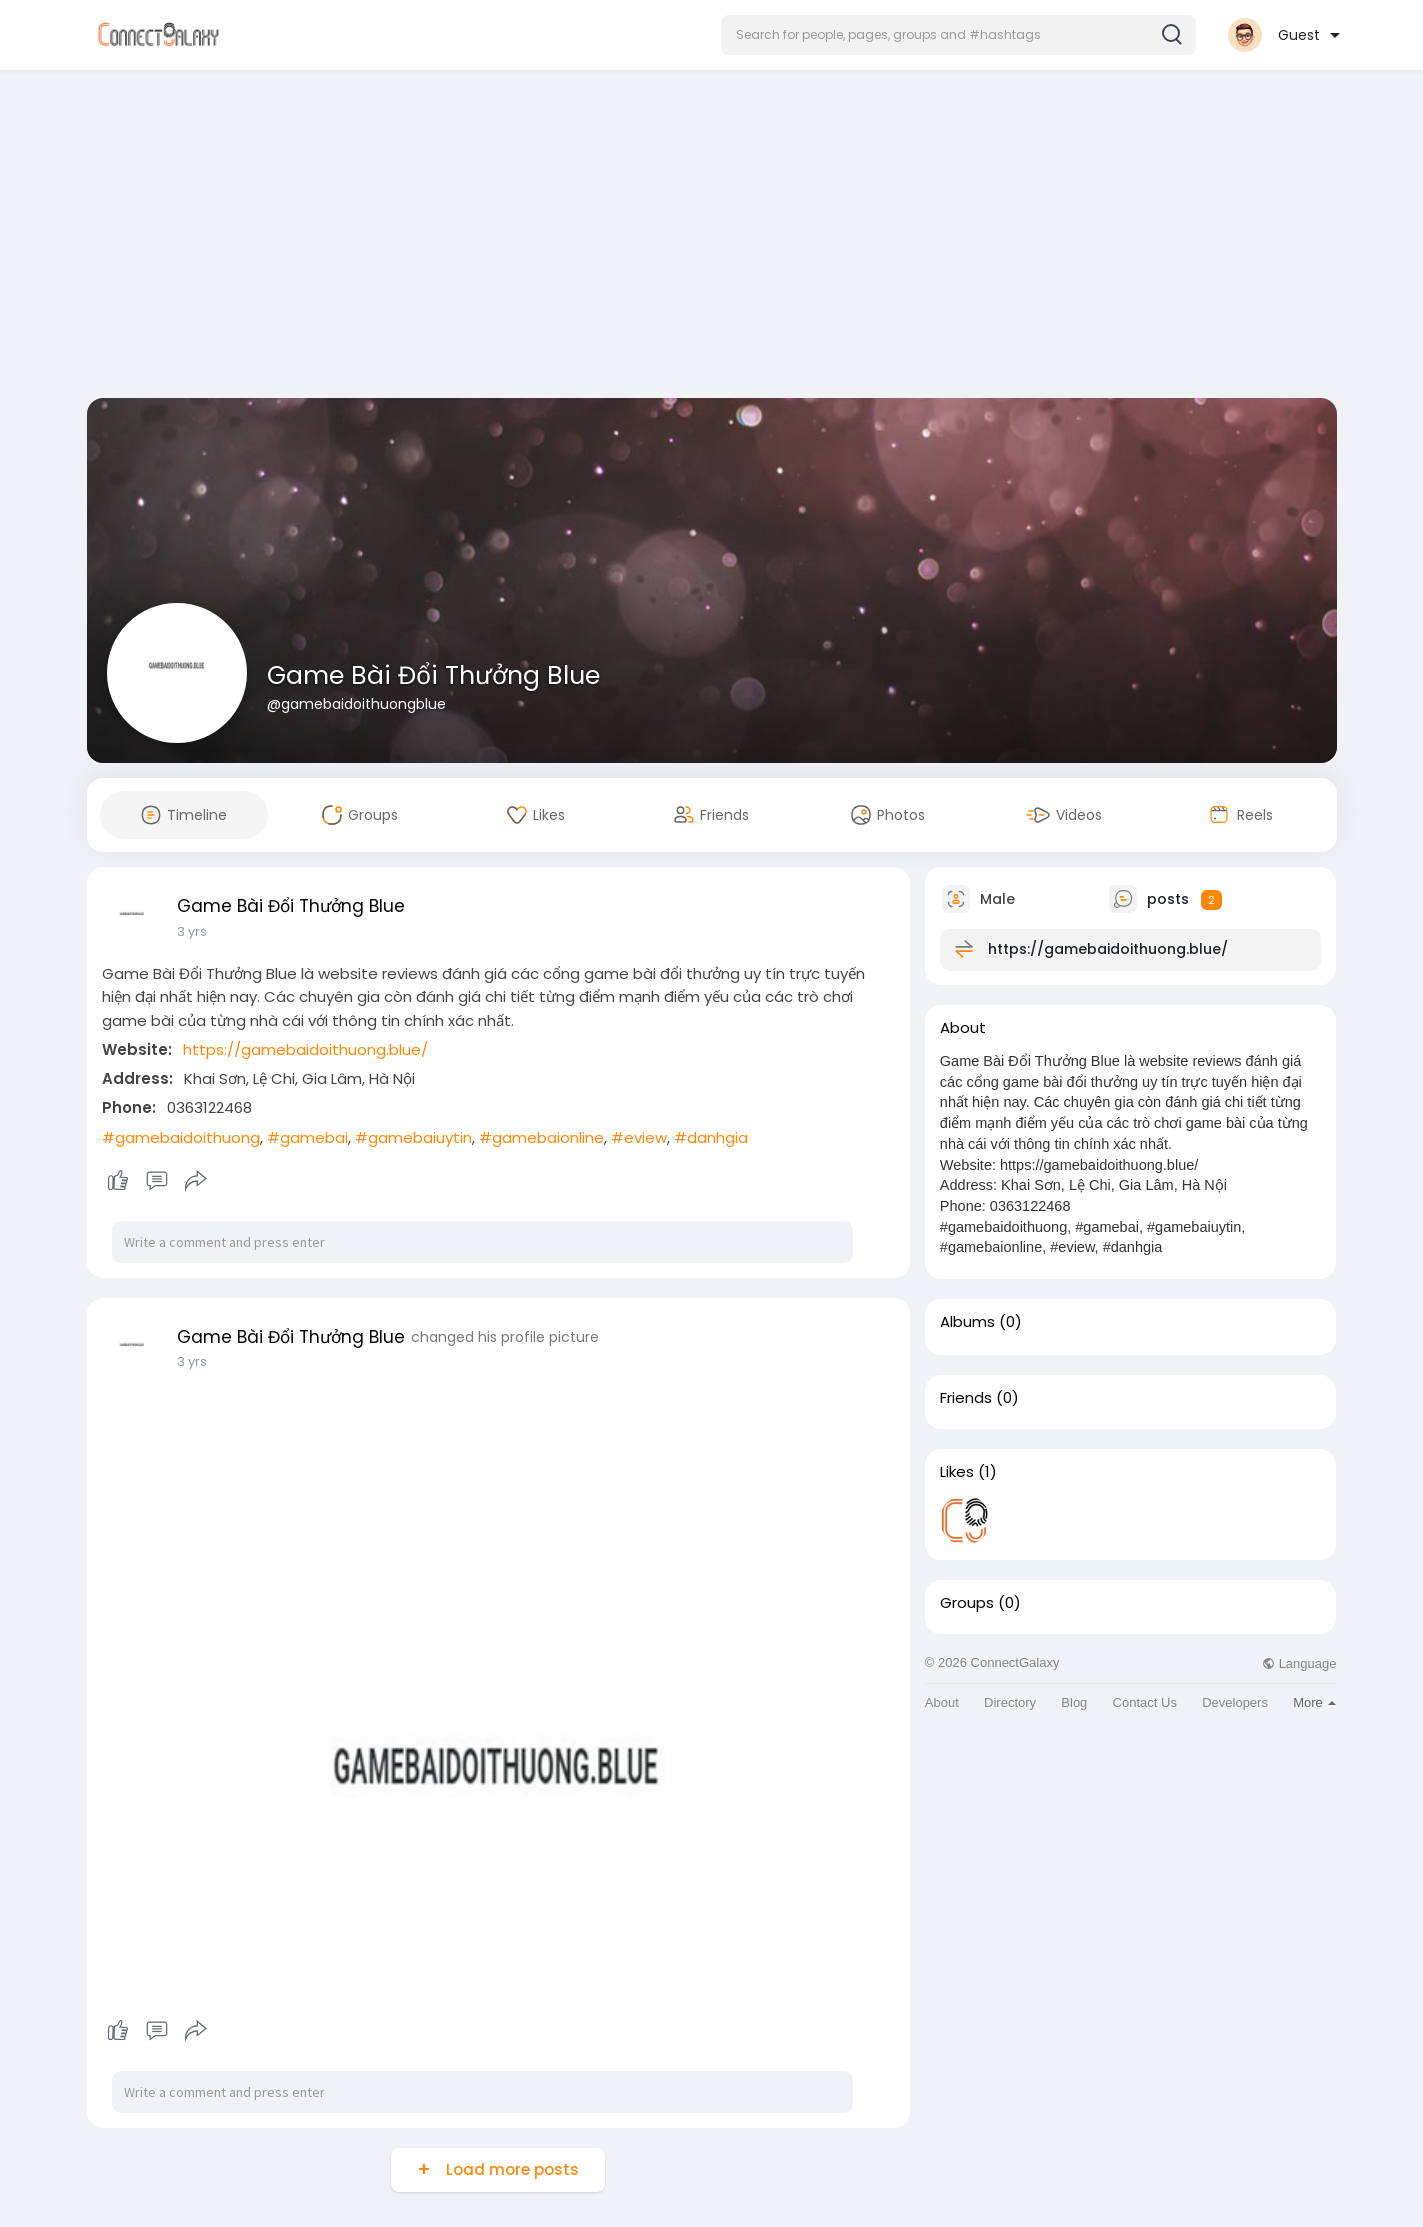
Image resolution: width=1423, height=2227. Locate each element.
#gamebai (307, 1137)
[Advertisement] (712, 238)
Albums (967, 1322)
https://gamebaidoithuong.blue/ (305, 1049)
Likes (957, 1472)
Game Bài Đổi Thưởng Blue (433, 675)
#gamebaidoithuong (181, 1137)
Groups (967, 1603)
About (942, 1702)
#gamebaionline (541, 1137)
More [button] (1314, 1702)
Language (1299, 1663)
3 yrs (192, 931)
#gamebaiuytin (413, 1137)
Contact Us (1145, 1702)
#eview (639, 1137)
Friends (966, 1398)
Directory (1010, 1702)
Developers (1235, 1702)
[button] (958, 35)
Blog (1074, 1702)
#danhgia (711, 1137)
